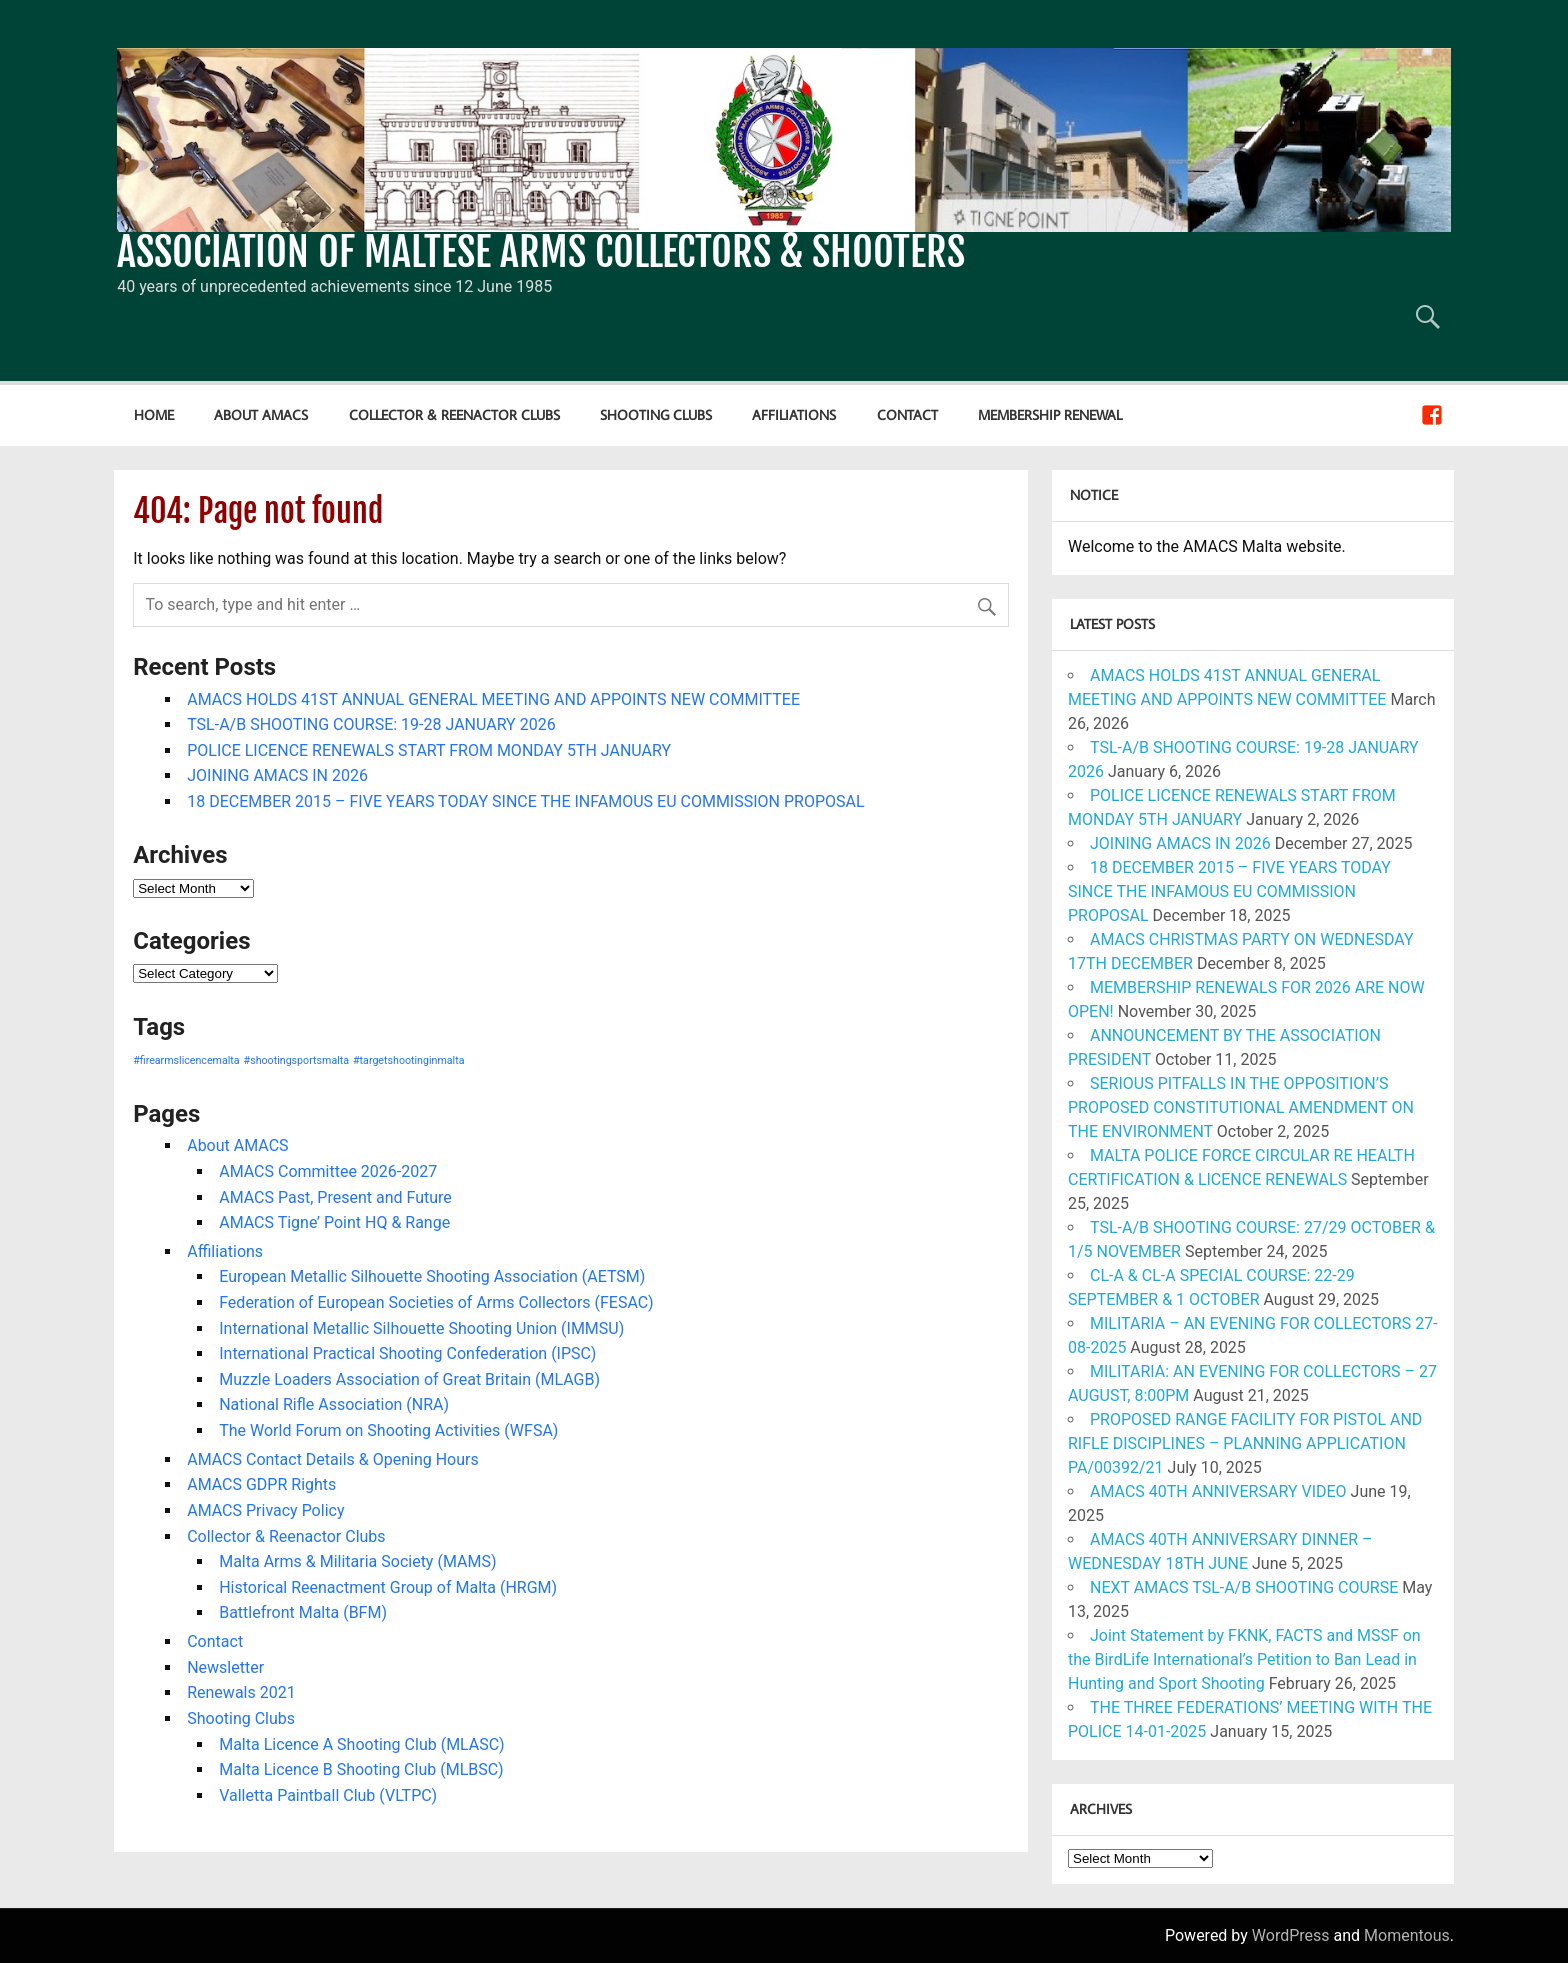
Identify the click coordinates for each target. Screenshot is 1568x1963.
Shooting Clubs (656, 414)
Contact (907, 414)
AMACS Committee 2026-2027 (328, 1171)
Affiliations (794, 414)
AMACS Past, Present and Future (335, 1197)
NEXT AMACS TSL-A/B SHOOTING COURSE (1244, 1587)
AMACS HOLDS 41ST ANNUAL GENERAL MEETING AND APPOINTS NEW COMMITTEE (493, 699)
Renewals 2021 (241, 1692)
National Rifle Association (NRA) (334, 1404)
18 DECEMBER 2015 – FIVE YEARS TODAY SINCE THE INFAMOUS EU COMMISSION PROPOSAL (525, 801)
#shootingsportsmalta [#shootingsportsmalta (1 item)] (296, 1060)
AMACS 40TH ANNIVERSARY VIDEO (1218, 1491)
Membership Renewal (1050, 414)
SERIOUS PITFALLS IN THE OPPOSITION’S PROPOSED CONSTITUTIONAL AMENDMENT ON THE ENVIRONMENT (1241, 1107)
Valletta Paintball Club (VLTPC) (328, 1795)
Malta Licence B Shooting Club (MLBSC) (361, 1769)
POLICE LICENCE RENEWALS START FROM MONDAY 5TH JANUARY (429, 750)
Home (154, 414)
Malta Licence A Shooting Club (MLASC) (361, 1744)
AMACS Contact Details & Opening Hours (333, 1459)
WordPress (1291, 1935)
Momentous (1407, 1935)
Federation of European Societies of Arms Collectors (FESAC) (436, 1302)
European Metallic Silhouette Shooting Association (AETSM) (432, 1276)
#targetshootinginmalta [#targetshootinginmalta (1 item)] (408, 1060)
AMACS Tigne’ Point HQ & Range (334, 1222)
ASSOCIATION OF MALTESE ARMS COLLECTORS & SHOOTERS (541, 252)
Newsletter (225, 1667)
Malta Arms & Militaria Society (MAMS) (357, 1561)
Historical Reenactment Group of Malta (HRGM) (388, 1587)
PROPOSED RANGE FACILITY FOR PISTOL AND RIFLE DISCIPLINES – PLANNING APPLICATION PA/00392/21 (1245, 1443)
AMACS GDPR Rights (261, 1484)
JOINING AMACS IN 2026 (277, 775)
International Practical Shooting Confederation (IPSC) (407, 1353)
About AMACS (261, 414)
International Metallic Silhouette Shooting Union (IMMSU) (421, 1328)
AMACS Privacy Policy (265, 1510)
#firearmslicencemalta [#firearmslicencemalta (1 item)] (186, 1060)
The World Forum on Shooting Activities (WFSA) (388, 1430)
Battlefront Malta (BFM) (303, 1612)
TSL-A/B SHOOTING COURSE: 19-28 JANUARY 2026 (371, 724)
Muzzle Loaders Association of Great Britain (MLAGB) (409, 1379)
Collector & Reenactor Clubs (454, 414)
